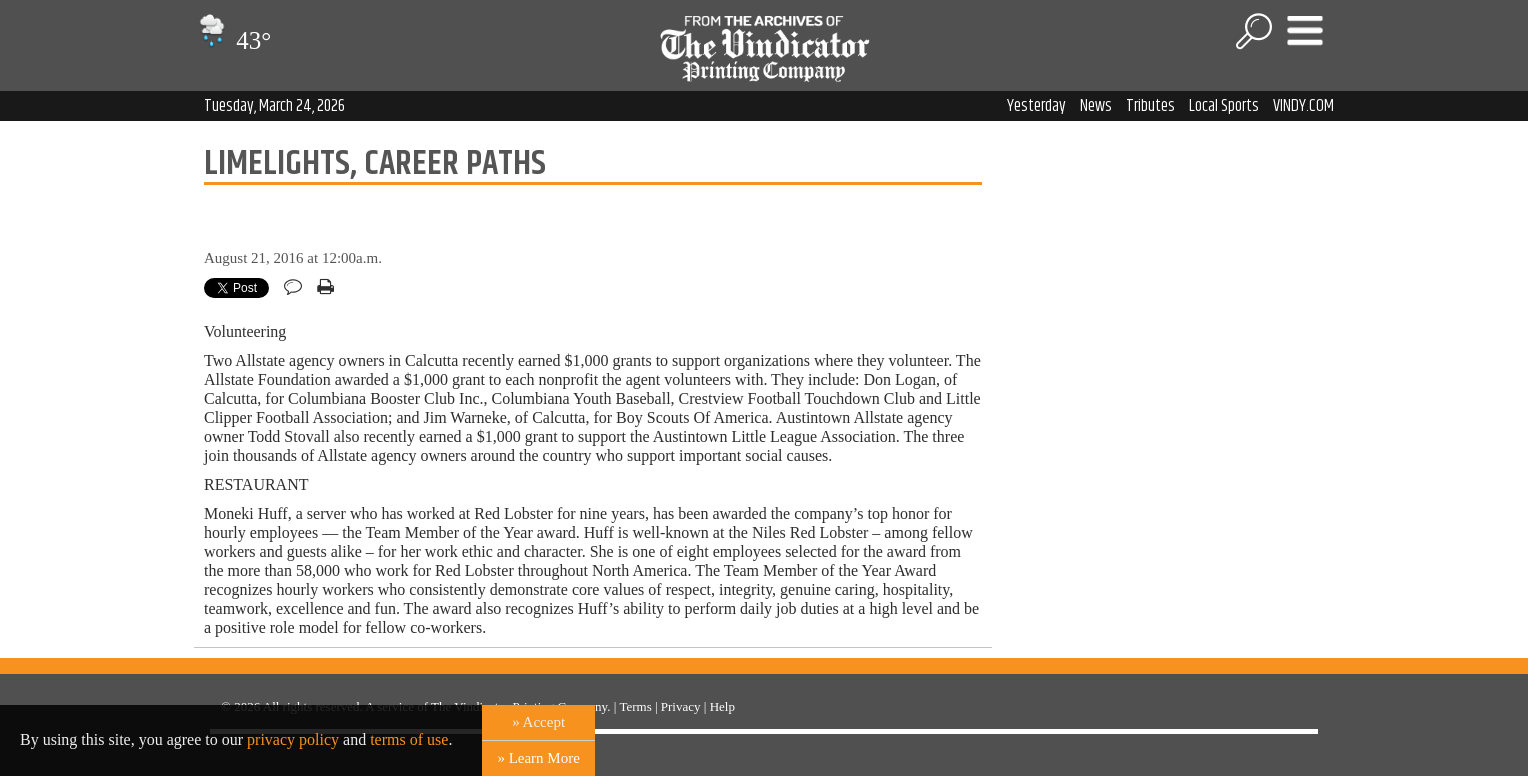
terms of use (409, 739)
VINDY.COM (1303, 106)
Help (722, 706)
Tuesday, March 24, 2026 (274, 106)
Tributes (1150, 106)
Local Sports (1224, 106)
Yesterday (1036, 106)
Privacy (681, 706)
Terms (635, 706)
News (1096, 106)
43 (232, 40)
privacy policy (293, 739)
